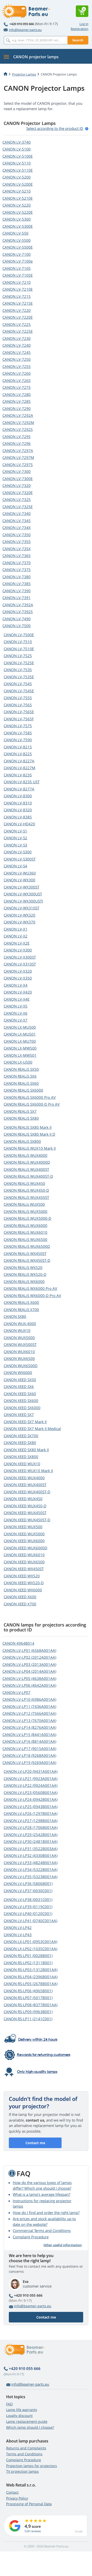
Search (77, 40)
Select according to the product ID (54, 128)
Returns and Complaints (26, 2448)
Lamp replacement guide (26, 2421)
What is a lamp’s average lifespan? (41, 2194)
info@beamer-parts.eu (23, 30)
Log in (83, 24)
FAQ (9, 2404)
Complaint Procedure (31, 2236)
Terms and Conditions (24, 2454)
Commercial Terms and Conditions (42, 2230)
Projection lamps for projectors (31, 2465)
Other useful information (62, 2245)
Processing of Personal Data (29, 2503)
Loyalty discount (19, 2415)
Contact (12, 2492)
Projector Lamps (24, 74)
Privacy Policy (17, 2498)
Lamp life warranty (21, 2409)
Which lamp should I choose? (30, 2427)
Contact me (35, 2142)
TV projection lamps (22, 2471)
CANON (16, 142)
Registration (79, 29)
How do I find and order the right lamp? (46, 2212)
